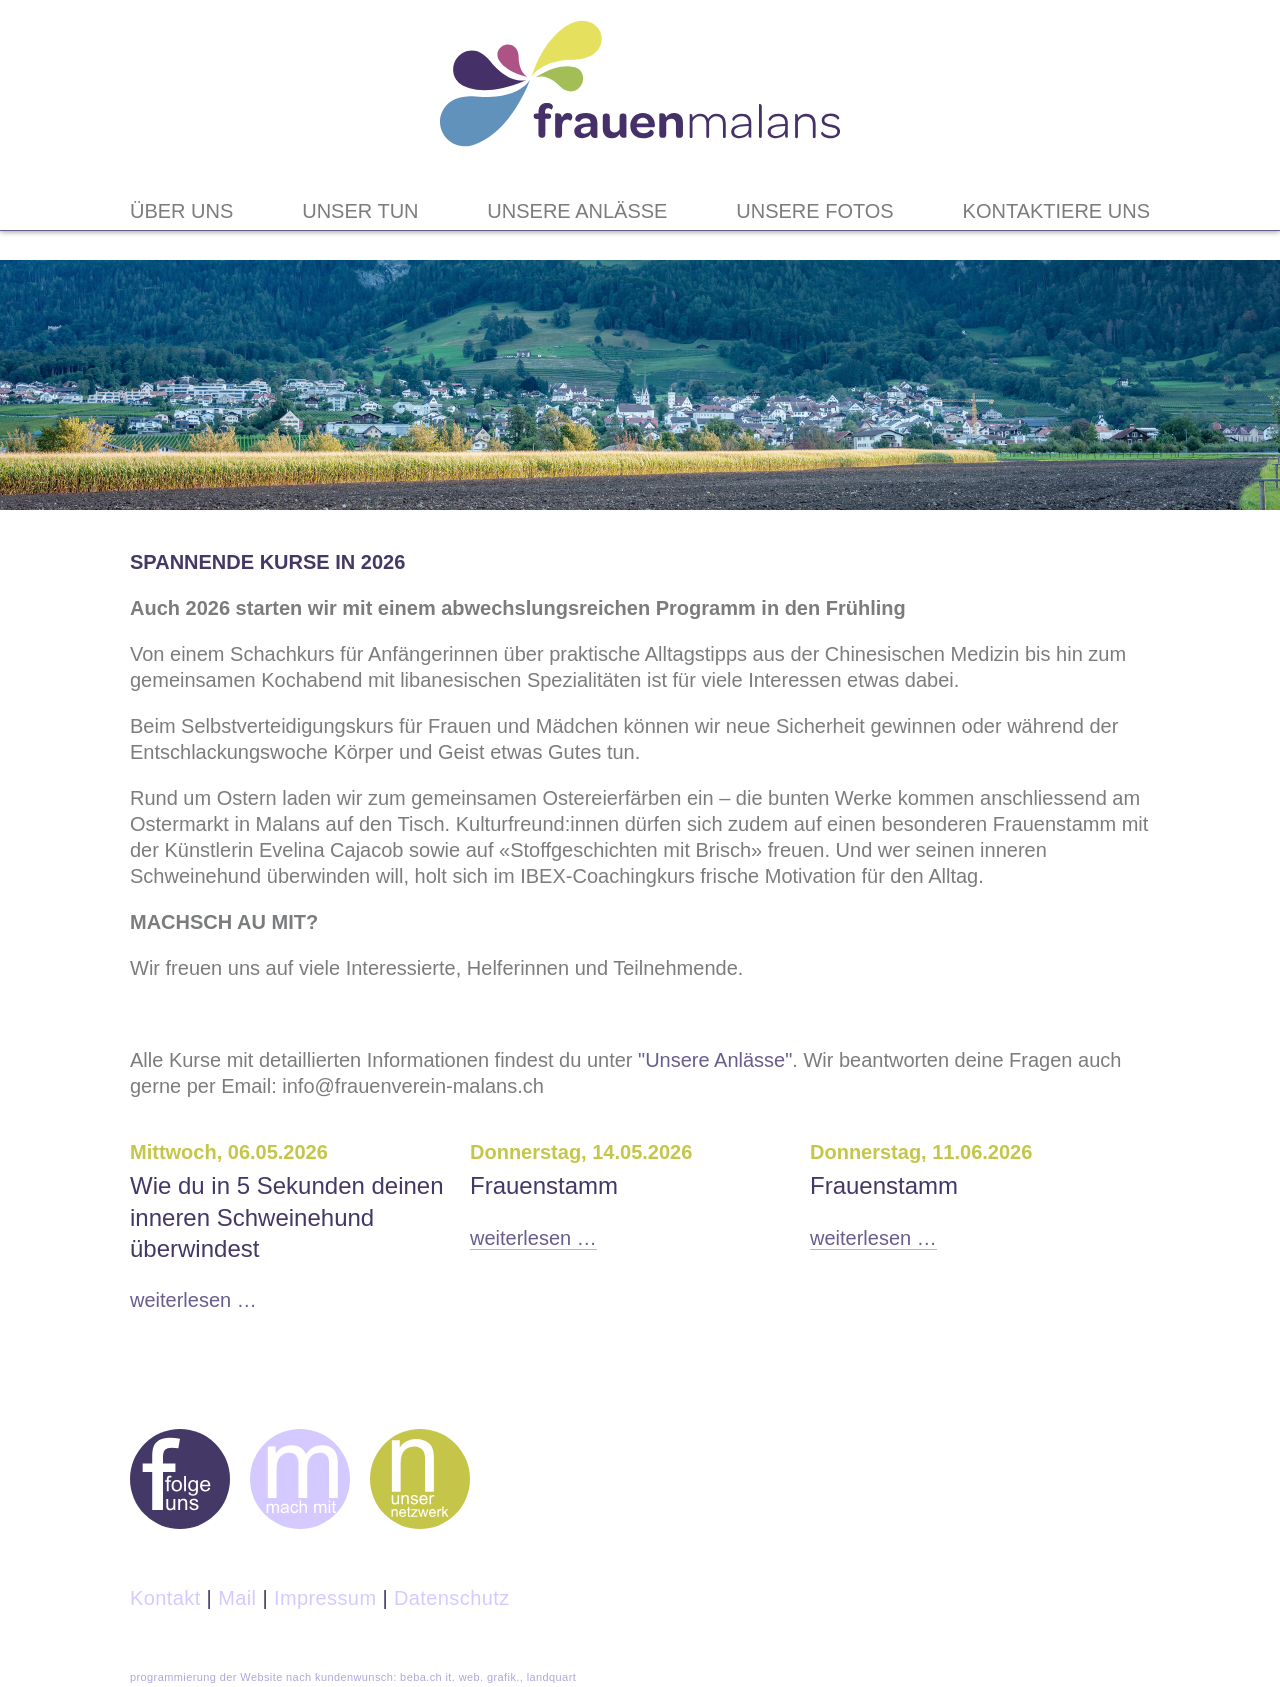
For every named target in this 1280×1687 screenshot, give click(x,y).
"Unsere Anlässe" (715, 1060)
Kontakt (165, 1598)
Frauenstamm (544, 1185)
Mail (237, 1598)
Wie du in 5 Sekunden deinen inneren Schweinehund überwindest (287, 1216)
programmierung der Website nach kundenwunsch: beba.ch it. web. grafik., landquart (353, 1677)
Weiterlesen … (193, 1300)
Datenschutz (452, 1598)
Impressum (325, 1598)
